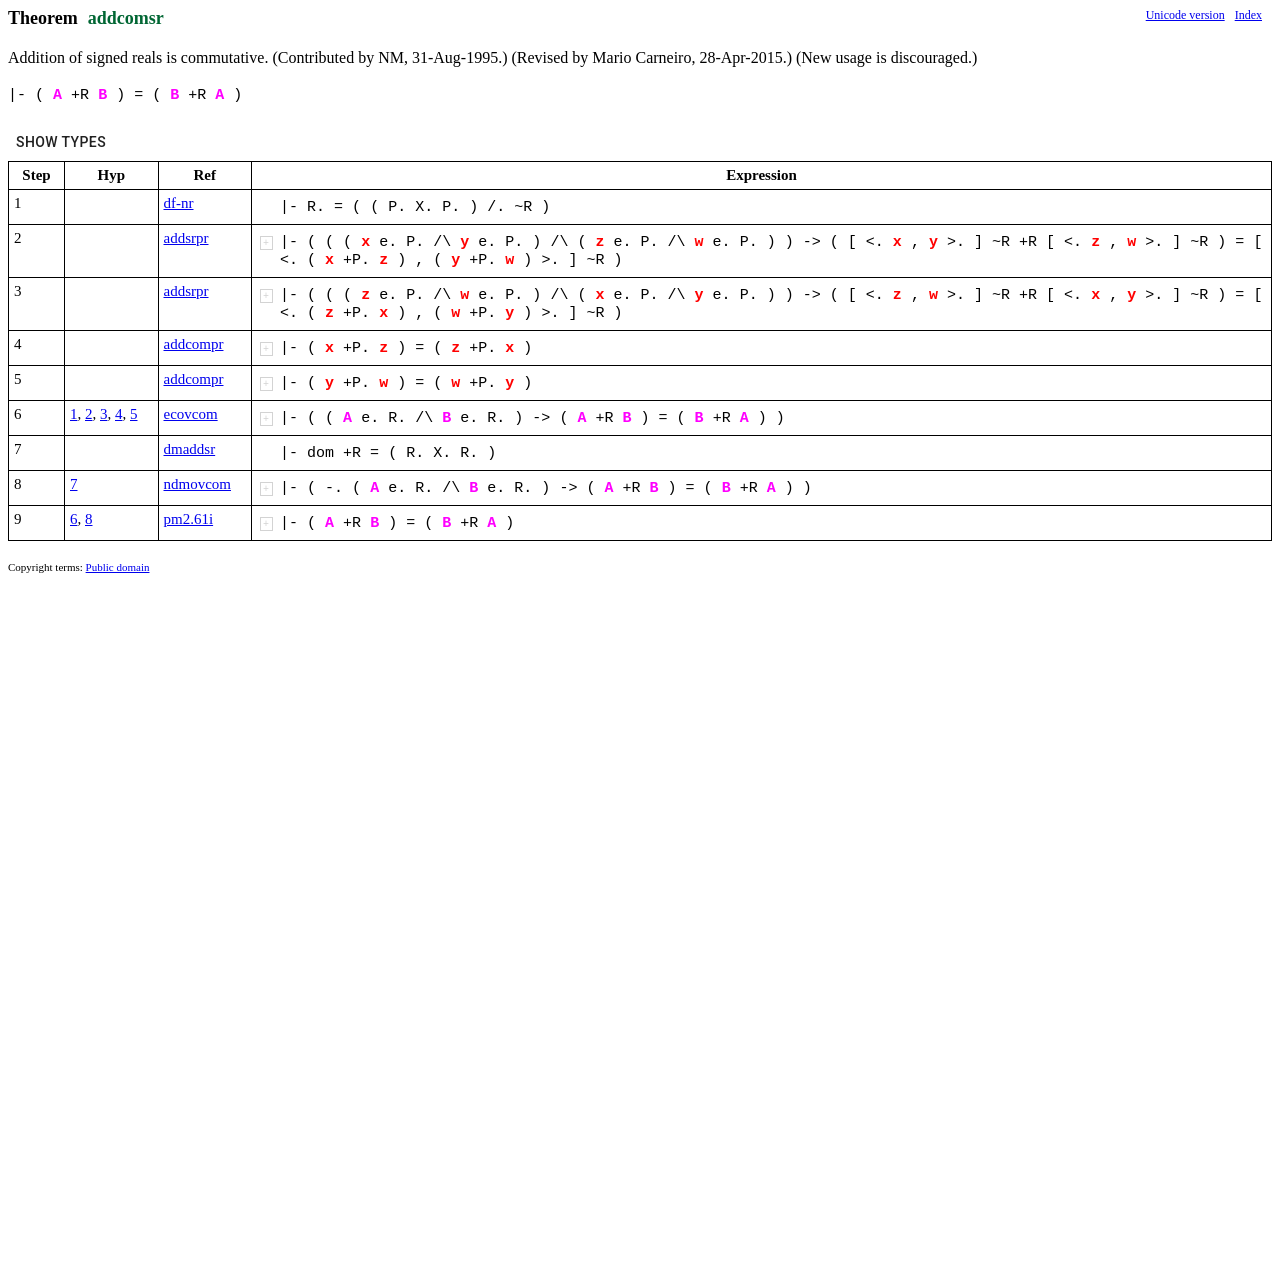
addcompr (194, 344)
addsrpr (186, 238)
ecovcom (191, 414)
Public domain (118, 567)
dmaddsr (190, 449)
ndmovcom (198, 484)
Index (1248, 15)
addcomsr (126, 18)
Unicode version (1185, 15)
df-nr (179, 203)
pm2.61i (189, 519)
